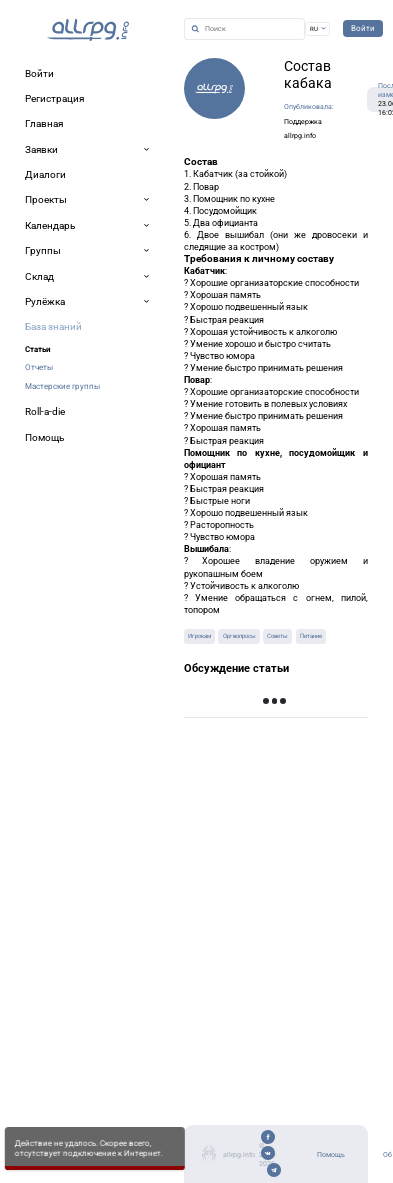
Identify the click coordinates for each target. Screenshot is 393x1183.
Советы (277, 636)
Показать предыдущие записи (290, 707)
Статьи (38, 349)
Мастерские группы (62, 386)
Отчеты (39, 367)
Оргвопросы (239, 636)
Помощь (331, 1154)
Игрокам (199, 636)
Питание (311, 636)
